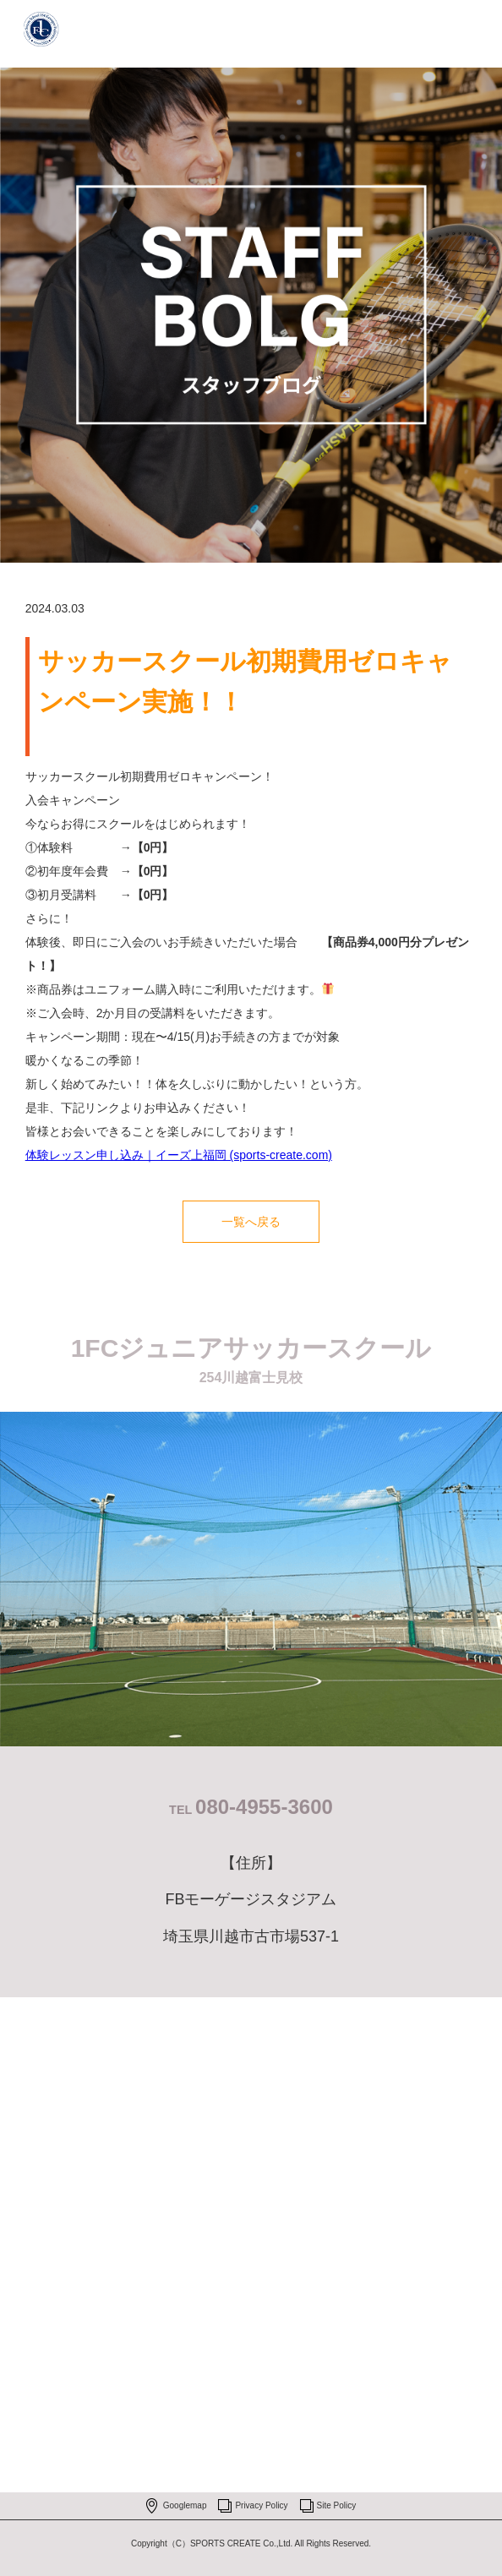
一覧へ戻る (251, 1221)
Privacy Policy (261, 2505)
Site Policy (337, 2505)
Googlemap (185, 2505)
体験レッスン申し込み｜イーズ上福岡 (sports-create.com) (178, 1155)
